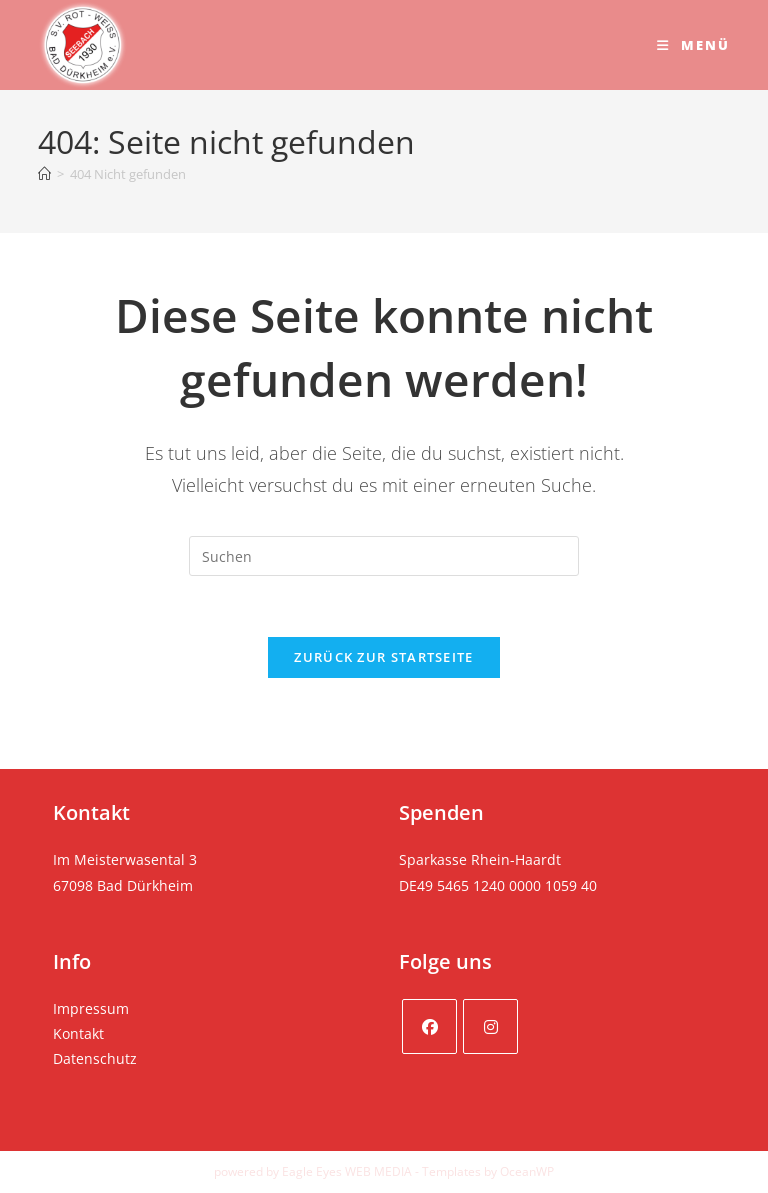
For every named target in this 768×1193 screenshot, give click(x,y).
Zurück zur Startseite (383, 657)
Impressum (91, 1008)
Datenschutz (95, 1058)
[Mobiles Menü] (693, 45)
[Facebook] (429, 1026)
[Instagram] (490, 1026)
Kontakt (78, 1033)
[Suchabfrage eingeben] (384, 556)
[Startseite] (44, 174)
